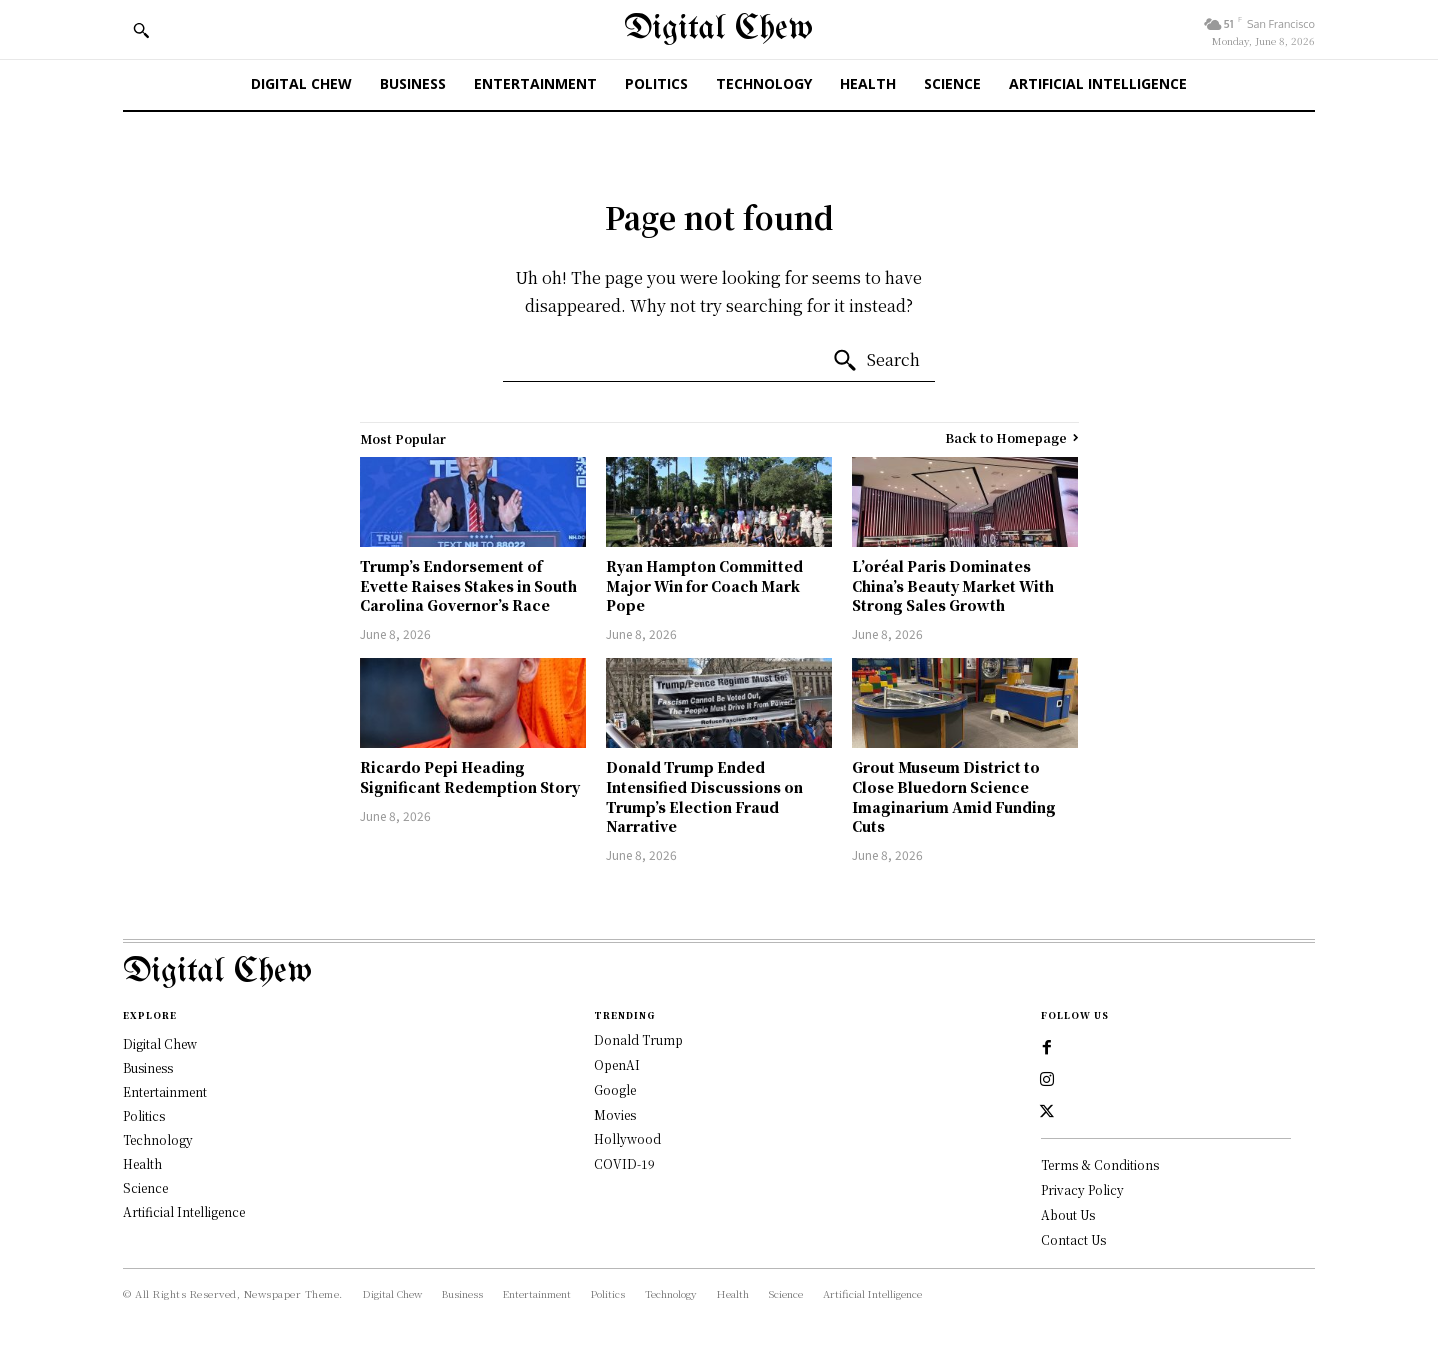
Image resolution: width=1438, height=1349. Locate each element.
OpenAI (617, 1064)
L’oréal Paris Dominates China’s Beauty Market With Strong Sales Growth (953, 585)
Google (615, 1089)
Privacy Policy (1082, 1189)
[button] (141, 30)
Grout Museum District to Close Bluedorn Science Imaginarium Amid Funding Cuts (954, 796)
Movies (615, 1114)
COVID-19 (624, 1163)
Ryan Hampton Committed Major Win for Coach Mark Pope (704, 585)
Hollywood (627, 1138)
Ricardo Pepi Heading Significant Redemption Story (470, 777)
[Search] (876, 361)
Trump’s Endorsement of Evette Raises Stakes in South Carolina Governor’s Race (468, 585)
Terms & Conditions (1100, 1164)
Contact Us (1073, 1239)
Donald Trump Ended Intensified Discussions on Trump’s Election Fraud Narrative (704, 796)
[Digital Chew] (718, 29)
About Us (1068, 1214)
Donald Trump (638, 1039)
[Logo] (719, 972)
